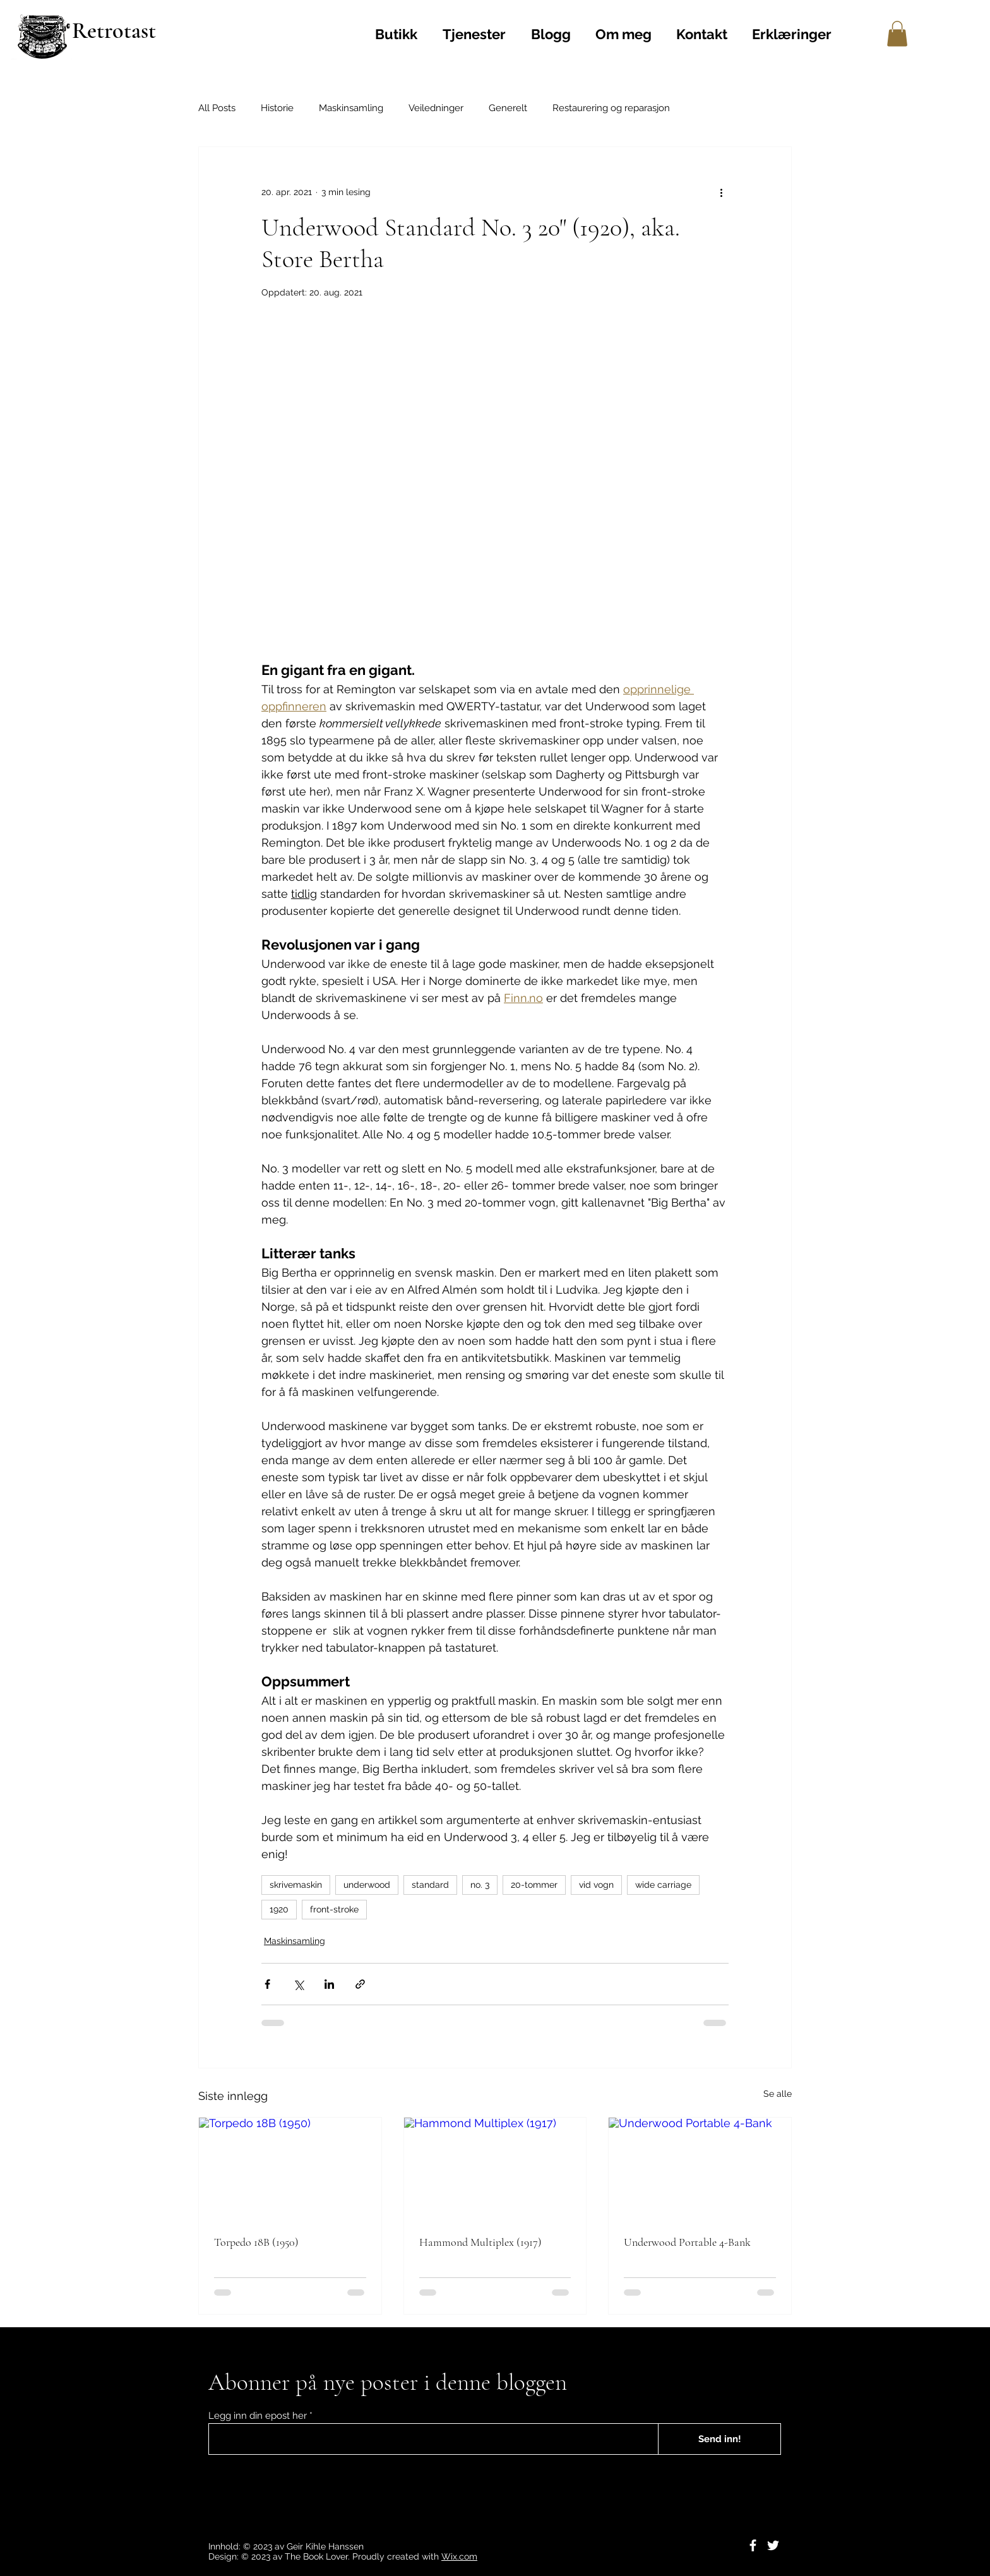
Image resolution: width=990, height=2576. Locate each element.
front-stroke (334, 1909)
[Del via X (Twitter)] (298, 1984)
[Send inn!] (719, 2439)
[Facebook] (753, 2545)
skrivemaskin (296, 1885)
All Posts (217, 108)
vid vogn (596, 1885)
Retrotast (114, 30)
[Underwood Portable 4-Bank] (700, 2169)
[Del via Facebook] (267, 1984)
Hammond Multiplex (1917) (480, 2242)
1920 (279, 1909)
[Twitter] (773, 2545)
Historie (277, 108)
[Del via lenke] (360, 1984)
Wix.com (459, 2556)
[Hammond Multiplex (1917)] (495, 2169)
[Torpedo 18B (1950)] (290, 2169)
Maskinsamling (351, 108)
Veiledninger (436, 108)
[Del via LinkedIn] (329, 1984)
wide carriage (663, 1885)
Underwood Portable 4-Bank (687, 2242)
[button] (897, 34)
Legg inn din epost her (257, 2416)
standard (430, 1885)
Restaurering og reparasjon (611, 108)
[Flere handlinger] (721, 192)
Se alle (777, 2094)
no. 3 (479, 1885)
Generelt (508, 108)
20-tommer (534, 1885)
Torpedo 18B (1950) (256, 2242)
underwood (366, 1885)
